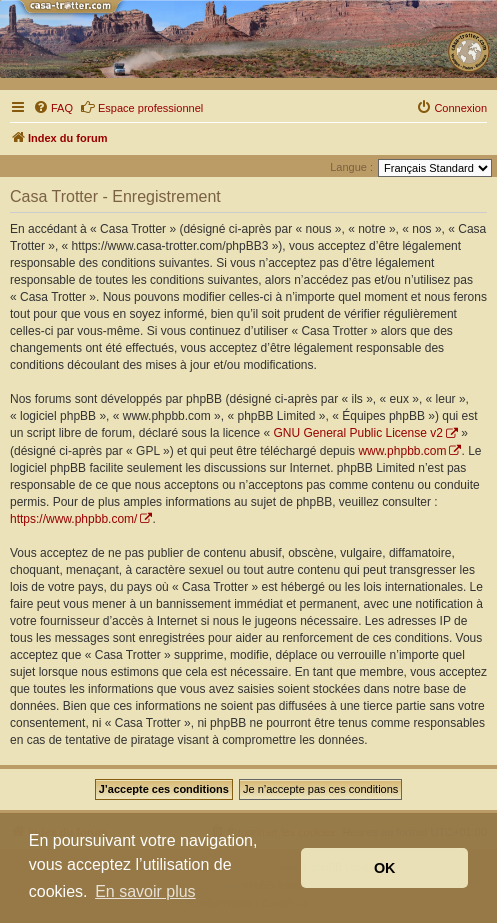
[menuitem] (53, 108)
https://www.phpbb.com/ (73, 519)
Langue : (351, 167)
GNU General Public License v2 (357, 433)
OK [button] (385, 868)
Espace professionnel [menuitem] (141, 107)
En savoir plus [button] (145, 891)
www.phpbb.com (402, 451)
